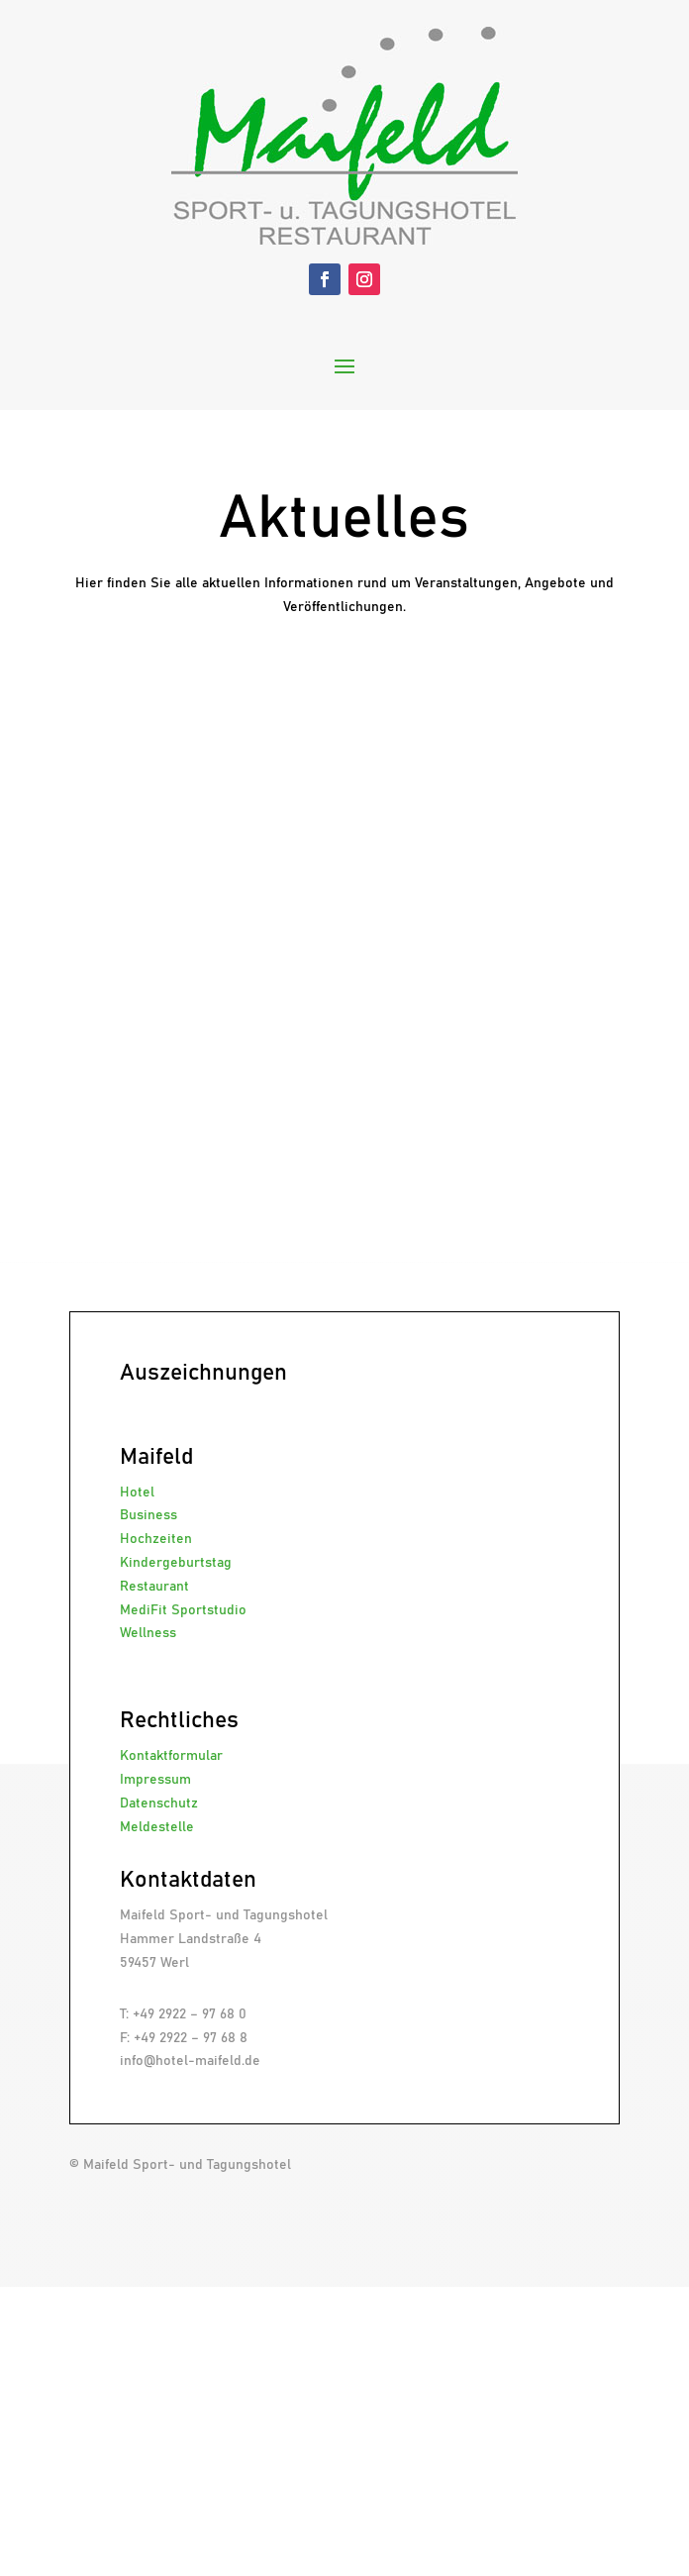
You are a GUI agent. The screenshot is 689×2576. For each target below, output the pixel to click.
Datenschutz (159, 1803)
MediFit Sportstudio (183, 1610)
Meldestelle (157, 1827)
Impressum (155, 1780)
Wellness (148, 1633)
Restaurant (154, 1587)
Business (148, 1515)
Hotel (137, 1492)
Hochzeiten (156, 1539)
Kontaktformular (171, 1756)
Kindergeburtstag (176, 1563)
